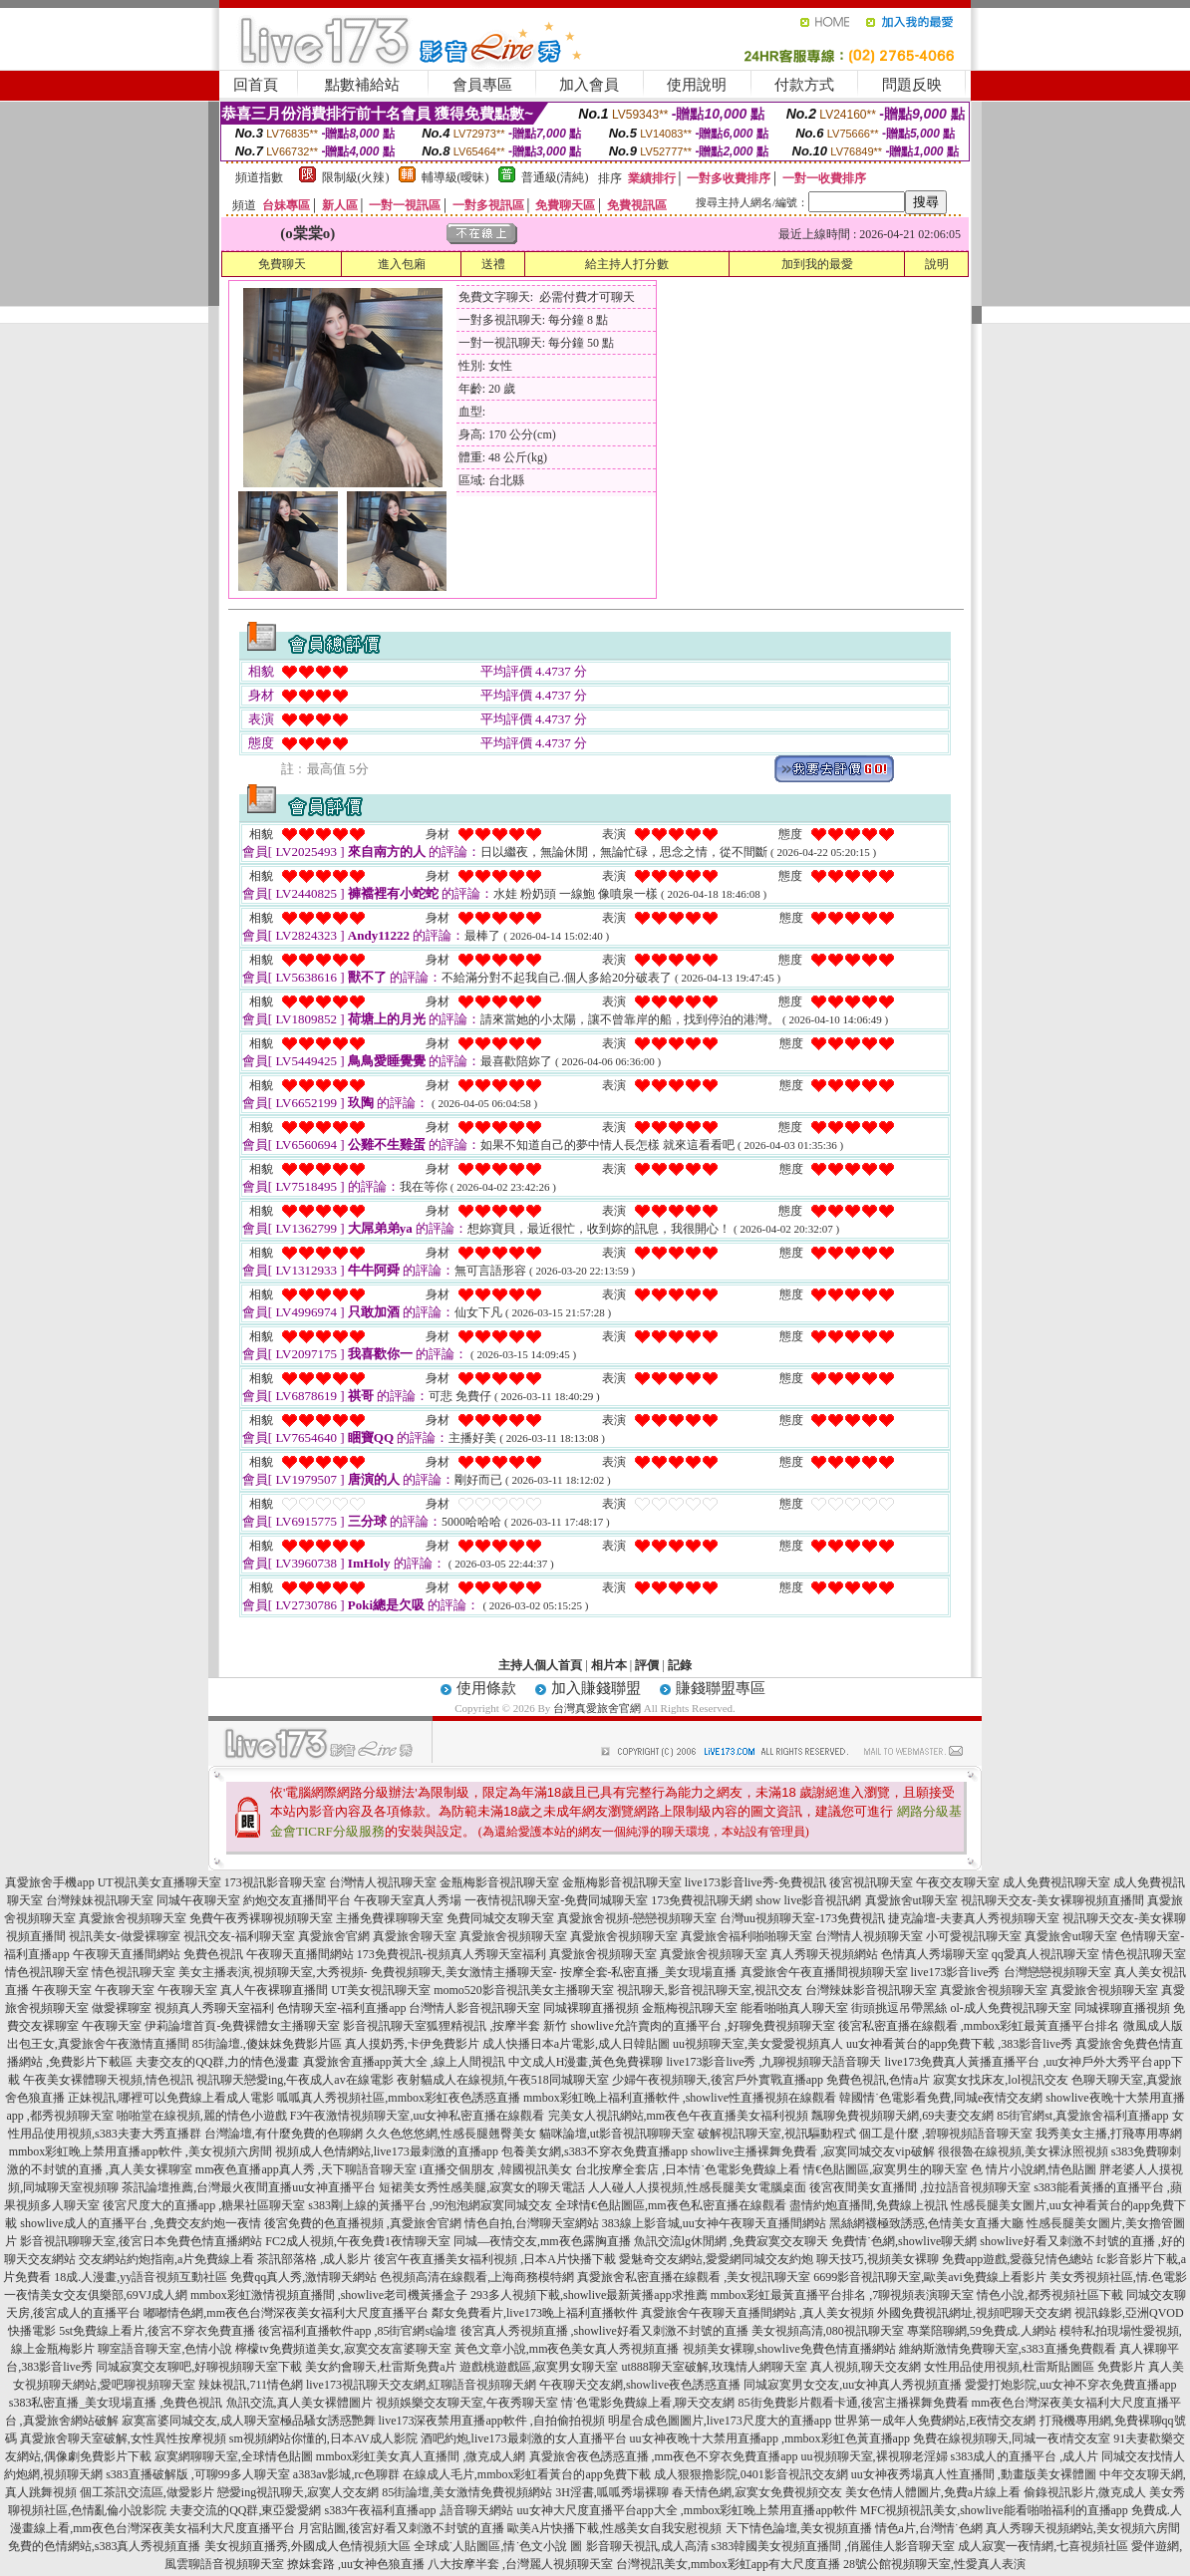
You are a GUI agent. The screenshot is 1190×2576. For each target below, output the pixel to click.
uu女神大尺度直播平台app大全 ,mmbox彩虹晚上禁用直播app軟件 (687, 2510)
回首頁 (255, 85)
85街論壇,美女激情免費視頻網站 (467, 2492)
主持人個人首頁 (540, 1665)
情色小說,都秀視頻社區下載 (1050, 2295)
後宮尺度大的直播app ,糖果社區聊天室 (204, 2205)
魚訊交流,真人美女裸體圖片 (299, 2403)
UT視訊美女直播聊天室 (159, 1882)
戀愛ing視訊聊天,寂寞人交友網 (298, 2492)
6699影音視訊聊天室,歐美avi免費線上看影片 (929, 2277)
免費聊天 (282, 264)
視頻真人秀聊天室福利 (214, 2008)
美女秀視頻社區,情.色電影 (1118, 2277)
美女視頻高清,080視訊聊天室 (827, 2331)
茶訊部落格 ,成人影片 (314, 2259)
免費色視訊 (213, 1954)
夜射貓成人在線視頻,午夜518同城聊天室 (503, 2080)
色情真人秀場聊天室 (935, 1954)
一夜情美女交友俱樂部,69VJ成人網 (95, 2295)
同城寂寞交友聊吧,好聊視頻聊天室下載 (199, 2367)
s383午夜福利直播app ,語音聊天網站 (419, 2510)
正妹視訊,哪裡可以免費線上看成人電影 (171, 2098)
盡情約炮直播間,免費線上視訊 (868, 2205)
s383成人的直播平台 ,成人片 (1025, 2456)
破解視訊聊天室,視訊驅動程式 (777, 2134)
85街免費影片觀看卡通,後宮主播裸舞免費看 (854, 2403)
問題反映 (912, 85)
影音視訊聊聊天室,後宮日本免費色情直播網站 (141, 2241)
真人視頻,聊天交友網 (865, 2367)
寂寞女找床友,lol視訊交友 (1000, 2080)
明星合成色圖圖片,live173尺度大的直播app (719, 2421)
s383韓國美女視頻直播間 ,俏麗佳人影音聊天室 (834, 2546)
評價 (647, 1665)
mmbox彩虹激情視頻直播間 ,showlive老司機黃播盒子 (328, 2295)
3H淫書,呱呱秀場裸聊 (612, 2492)
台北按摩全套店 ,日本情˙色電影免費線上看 (687, 2169)
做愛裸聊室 (121, 2008)
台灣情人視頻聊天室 (869, 1936)
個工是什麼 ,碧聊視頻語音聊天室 (946, 2134)
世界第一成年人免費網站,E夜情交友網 (935, 2421)
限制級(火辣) (356, 177)
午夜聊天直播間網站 (126, 1954)
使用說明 (697, 85)
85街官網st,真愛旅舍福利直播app (1082, 2116)
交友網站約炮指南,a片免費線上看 (166, 2259)
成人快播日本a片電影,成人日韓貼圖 (576, 2044)
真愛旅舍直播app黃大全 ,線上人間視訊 (404, 2062)
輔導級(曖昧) (455, 177)
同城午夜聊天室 (198, 1900)
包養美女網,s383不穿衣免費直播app (594, 2151)
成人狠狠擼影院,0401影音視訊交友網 (751, 2474)
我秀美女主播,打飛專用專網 (1109, 2134)
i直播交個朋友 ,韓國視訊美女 (496, 2169)
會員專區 (482, 85)
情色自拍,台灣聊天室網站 (531, 2223)
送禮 (493, 264)
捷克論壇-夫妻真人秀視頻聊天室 (973, 1918)
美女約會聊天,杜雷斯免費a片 (380, 2367)
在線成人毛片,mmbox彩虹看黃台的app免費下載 (527, 2474)
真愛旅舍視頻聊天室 (132, 1918)
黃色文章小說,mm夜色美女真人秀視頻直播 (567, 2349)
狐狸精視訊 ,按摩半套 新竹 (497, 2026)
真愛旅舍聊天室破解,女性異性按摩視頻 (123, 2438)
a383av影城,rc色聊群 (346, 2474)
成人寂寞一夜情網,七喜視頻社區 (1043, 2546)
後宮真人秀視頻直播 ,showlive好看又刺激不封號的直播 (604, 2331)
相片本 (609, 1665)
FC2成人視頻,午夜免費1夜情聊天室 (357, 2241)
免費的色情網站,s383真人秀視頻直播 (104, 2546)
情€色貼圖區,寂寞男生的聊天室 (885, 2169)
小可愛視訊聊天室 (974, 1936)
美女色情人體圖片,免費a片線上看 (933, 2492)
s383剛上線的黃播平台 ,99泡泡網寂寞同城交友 (430, 2205)
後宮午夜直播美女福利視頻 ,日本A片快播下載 (495, 2259)
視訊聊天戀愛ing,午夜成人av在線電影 (295, 2080)
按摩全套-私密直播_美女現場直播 (649, 1972)
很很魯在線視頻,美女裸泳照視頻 (1023, 2151)
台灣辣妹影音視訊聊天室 (871, 1990)
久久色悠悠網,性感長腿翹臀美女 (451, 2134)
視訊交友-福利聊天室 (239, 1936)
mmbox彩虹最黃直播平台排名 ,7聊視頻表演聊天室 (843, 2295)
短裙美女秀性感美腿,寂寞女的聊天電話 (482, 2187)
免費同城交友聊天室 (500, 1918)
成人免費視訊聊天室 (1056, 1882)
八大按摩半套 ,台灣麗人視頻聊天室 (520, 2564)
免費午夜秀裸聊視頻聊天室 (261, 1918)
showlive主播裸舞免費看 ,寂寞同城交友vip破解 (813, 2151)
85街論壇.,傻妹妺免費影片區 (267, 2044)
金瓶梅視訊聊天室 (690, 2008)
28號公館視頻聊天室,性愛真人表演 (934, 2564)
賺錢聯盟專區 (720, 1688)
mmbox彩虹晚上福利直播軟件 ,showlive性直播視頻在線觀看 (679, 2098)
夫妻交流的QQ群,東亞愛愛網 (245, 2510)
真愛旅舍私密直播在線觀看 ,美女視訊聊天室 (693, 2277)
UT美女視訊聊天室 (381, 1990)
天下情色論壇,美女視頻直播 (799, 2528)
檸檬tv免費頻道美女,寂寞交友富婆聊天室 (342, 2349)
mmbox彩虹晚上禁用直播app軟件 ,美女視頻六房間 (140, 2151)
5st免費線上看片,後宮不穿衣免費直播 (157, 2331)
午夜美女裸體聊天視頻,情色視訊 (108, 2080)
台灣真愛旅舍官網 (597, 1708)
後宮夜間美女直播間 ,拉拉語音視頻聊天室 (920, 2187)
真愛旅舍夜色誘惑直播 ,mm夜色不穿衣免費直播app (663, 2456)
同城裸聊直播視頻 (591, 2008)
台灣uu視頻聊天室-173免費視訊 (802, 1918)
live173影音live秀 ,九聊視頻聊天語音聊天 (774, 2062)
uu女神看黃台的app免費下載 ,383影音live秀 (959, 2044)
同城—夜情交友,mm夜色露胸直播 (542, 2241)
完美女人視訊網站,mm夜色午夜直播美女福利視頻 (678, 2116)
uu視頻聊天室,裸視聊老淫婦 (874, 2456)
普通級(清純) (555, 177)
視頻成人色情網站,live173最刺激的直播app (386, 2151)
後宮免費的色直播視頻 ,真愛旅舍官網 (362, 2223)
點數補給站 (362, 85)
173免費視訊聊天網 (701, 1900)
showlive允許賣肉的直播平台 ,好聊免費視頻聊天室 (702, 2026)
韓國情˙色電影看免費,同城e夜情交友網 (940, 2098)
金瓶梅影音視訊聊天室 (499, 1882)
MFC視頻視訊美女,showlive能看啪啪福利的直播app (994, 2510)
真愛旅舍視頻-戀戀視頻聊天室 (637, 1918)
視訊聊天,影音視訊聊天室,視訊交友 (709, 1990)
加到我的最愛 (817, 264)
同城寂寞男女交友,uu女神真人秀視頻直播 (853, 2385)
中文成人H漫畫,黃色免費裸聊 (586, 2062)
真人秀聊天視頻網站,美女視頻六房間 (1083, 2528)
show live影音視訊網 (808, 1900)
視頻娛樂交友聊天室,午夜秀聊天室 (467, 2403)
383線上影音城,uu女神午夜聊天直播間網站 (714, 2223)
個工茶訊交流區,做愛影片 (147, 2492)
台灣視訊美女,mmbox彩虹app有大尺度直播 (728, 2564)
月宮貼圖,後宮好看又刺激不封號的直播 (401, 2528)
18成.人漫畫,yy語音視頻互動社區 (140, 2277)
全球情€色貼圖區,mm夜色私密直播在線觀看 (670, 2205)
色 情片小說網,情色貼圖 (1033, 2169)
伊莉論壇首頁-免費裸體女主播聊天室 (242, 2026)
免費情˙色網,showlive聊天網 (904, 2241)
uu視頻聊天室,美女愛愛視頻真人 (758, 2044)
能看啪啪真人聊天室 (794, 2008)
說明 (937, 264)
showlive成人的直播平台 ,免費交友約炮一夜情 (140, 2223)
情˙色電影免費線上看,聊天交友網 (648, 2403)
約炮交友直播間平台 (297, 1900)
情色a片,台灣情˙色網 (929, 2528)
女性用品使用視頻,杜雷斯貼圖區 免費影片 (1034, 2367)
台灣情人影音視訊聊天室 (474, 2008)
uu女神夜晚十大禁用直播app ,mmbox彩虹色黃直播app (770, 2438)
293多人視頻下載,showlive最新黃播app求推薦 (589, 2295)
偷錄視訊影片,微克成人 (1085, 2492)
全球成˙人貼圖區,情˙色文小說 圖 (498, 2546)
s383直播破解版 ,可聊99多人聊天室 (198, 2474)
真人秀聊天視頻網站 (824, 1954)
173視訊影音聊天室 (275, 1882)
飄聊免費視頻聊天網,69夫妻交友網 (902, 2116)
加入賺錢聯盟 (596, 1688)
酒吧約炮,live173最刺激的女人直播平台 (524, 2438)
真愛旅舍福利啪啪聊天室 (746, 1936)
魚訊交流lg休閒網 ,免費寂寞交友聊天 (731, 2241)
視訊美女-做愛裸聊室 (124, 1936)
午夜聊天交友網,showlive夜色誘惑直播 (640, 2385)
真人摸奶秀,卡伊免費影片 (412, 2044)
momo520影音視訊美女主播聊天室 (524, 1990)
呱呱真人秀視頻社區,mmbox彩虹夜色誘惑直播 (398, 2098)
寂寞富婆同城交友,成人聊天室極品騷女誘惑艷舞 (249, 2421)
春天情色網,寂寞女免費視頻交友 (757, 2492)
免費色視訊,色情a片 (878, 2080)
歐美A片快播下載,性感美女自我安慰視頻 (615, 2528)
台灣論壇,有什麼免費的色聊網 (283, 2134)
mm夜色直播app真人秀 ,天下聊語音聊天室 (306, 2169)
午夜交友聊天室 (958, 1882)
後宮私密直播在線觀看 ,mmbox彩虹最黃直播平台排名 (979, 2026)
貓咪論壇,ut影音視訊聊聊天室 (617, 2134)
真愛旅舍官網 (334, 1936)
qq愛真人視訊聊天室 (1045, 1954)
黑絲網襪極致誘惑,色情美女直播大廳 (926, 2223)
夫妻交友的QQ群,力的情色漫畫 (217, 2062)
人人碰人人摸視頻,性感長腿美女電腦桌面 (697, 2187)
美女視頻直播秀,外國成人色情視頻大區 (307, 2546)
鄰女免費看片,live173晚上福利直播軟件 (535, 2313)
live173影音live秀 (956, 1972)
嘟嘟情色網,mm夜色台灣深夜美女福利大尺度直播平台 (286, 2313)
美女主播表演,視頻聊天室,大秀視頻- (273, 1972)
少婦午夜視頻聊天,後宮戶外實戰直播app (717, 2080)
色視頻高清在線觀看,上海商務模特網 (477, 2277)
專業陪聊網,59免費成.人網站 (981, 2331)
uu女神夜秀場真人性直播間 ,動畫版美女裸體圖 (973, 2474)
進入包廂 (402, 264)
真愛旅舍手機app (49, 1882)
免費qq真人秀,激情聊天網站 (303, 2277)
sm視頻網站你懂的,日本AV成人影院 (323, 2438)
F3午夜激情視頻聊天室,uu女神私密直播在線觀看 (417, 2116)
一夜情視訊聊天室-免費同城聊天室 (556, 1900)
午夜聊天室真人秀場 (407, 1900)
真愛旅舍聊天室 (414, 1936)
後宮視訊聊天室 (871, 1882)
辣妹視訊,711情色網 (250, 2385)
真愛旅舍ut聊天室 (911, 1900)
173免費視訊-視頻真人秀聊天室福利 (451, 1954)
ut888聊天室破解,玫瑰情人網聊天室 (713, 2367)
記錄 (680, 1665)
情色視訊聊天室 (1144, 1954)
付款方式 (804, 85)
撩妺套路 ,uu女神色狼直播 (356, 2564)
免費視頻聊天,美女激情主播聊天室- (464, 1972)
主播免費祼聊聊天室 (390, 1918)
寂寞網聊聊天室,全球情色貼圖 (233, 2456)
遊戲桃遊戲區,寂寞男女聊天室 (538, 2367)
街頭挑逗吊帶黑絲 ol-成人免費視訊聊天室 (960, 2008)
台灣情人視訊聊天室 (383, 1882)
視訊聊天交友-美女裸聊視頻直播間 (1052, 1900)
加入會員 (589, 85)
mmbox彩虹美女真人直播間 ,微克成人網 (421, 2456)
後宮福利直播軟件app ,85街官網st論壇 (357, 2331)
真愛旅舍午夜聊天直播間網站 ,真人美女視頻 (757, 2313)
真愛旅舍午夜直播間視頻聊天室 (824, 1972)
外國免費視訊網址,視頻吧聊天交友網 (974, 2313)
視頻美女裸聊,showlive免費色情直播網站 (789, 2349)
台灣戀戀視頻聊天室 (1057, 1972)
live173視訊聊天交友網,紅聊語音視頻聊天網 (421, 2385)
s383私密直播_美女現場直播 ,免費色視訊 (116, 2403)
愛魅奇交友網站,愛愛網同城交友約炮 (716, 2259)
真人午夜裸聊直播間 (274, 1990)
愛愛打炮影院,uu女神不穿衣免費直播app (1070, 2385)
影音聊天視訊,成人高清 (647, 2546)
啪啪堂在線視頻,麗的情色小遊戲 (202, 2116)
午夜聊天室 (62, 1990)
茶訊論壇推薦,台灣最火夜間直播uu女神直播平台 (249, 2187)
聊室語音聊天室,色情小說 (165, 2349)
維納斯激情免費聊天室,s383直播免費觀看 (1007, 2349)
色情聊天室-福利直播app (341, 2008)
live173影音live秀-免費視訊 (755, 1882)
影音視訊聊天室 (385, 2026)
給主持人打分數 (627, 264)
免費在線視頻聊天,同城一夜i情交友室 (1011, 2438)
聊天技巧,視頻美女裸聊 (877, 2259)
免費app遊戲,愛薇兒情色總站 (1017, 2259)
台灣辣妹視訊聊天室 (99, 1900)
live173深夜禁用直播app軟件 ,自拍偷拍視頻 (492, 2421)
